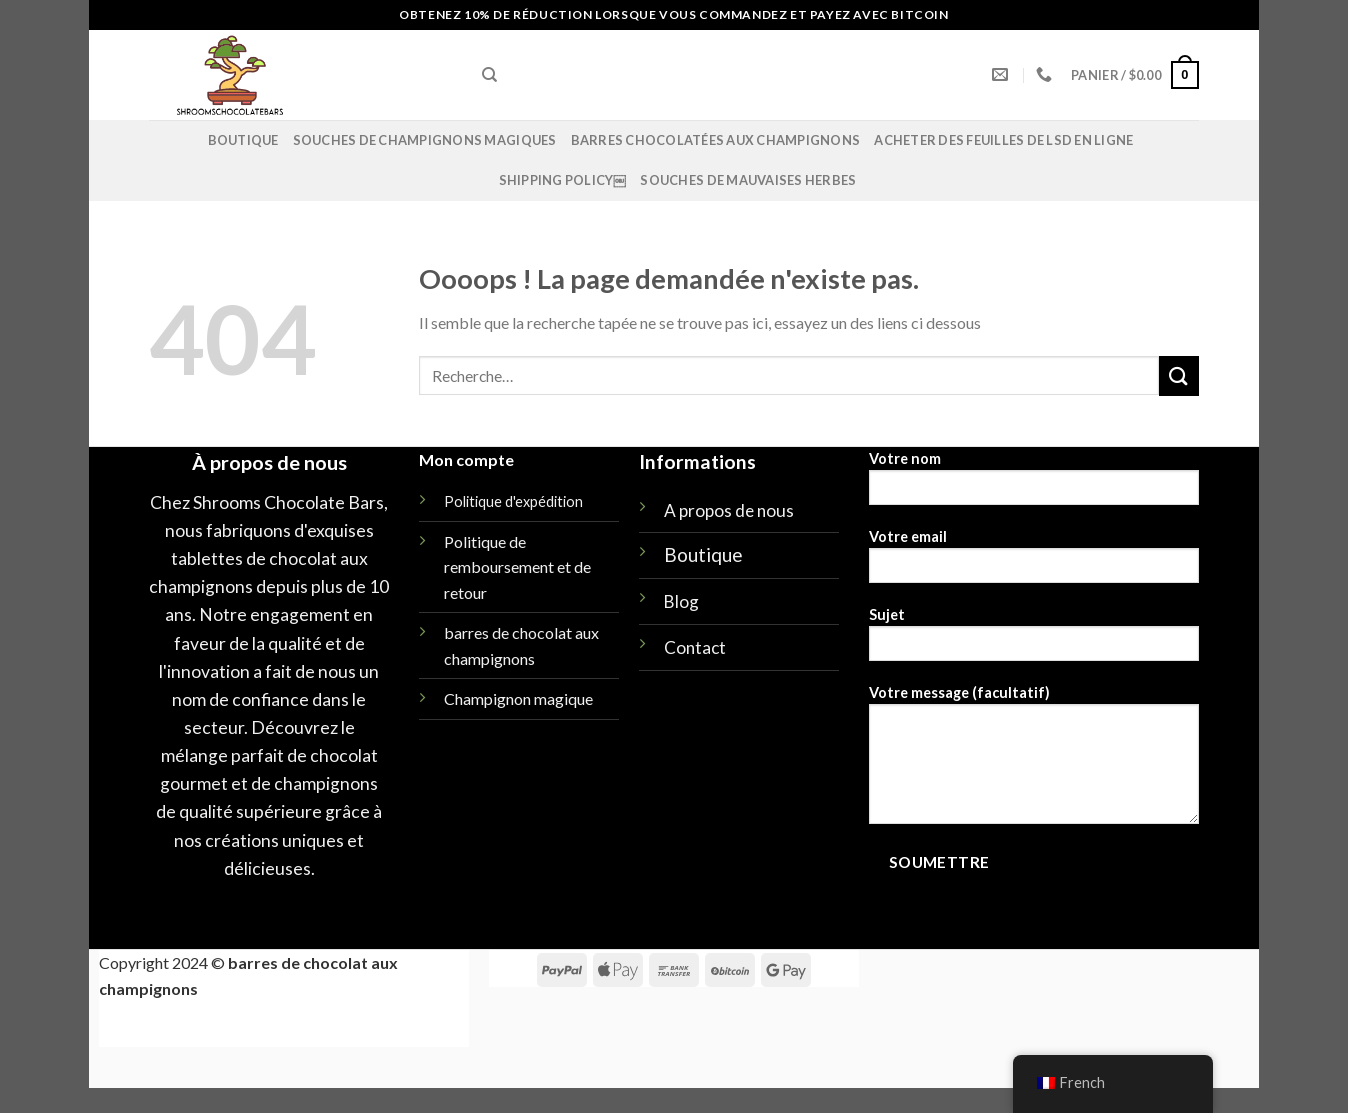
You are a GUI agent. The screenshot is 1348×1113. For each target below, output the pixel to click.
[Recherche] (489, 75)
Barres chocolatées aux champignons (716, 140)
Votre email (1034, 562)
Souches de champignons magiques (425, 140)
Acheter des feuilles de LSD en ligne (1003, 140)
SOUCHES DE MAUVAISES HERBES (748, 180)
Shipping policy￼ (563, 180)
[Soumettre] (1179, 375)
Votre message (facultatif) (1034, 761)
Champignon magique (518, 698)
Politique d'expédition (513, 501)
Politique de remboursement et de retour (517, 567)
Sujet (1034, 640)
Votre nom (1034, 484)
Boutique (243, 140)
